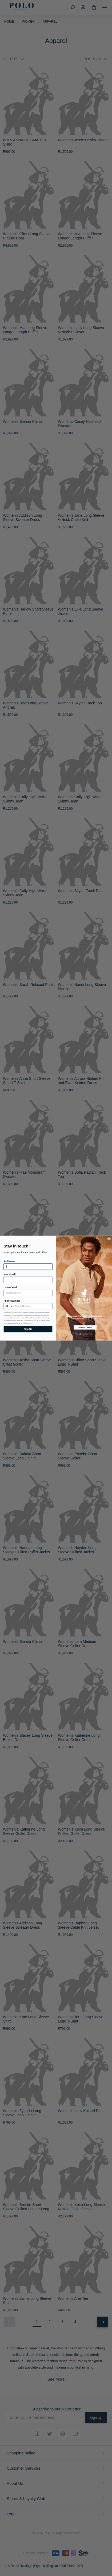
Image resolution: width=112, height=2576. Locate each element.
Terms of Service (26, 1323)
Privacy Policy (11, 1323)
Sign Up (28, 1329)
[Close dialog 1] (109, 1238)
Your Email (10, 1274)
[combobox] (9, 1306)
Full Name (9, 1261)
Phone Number (12, 1300)
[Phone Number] (33, 1306)
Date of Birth (11, 1287)
